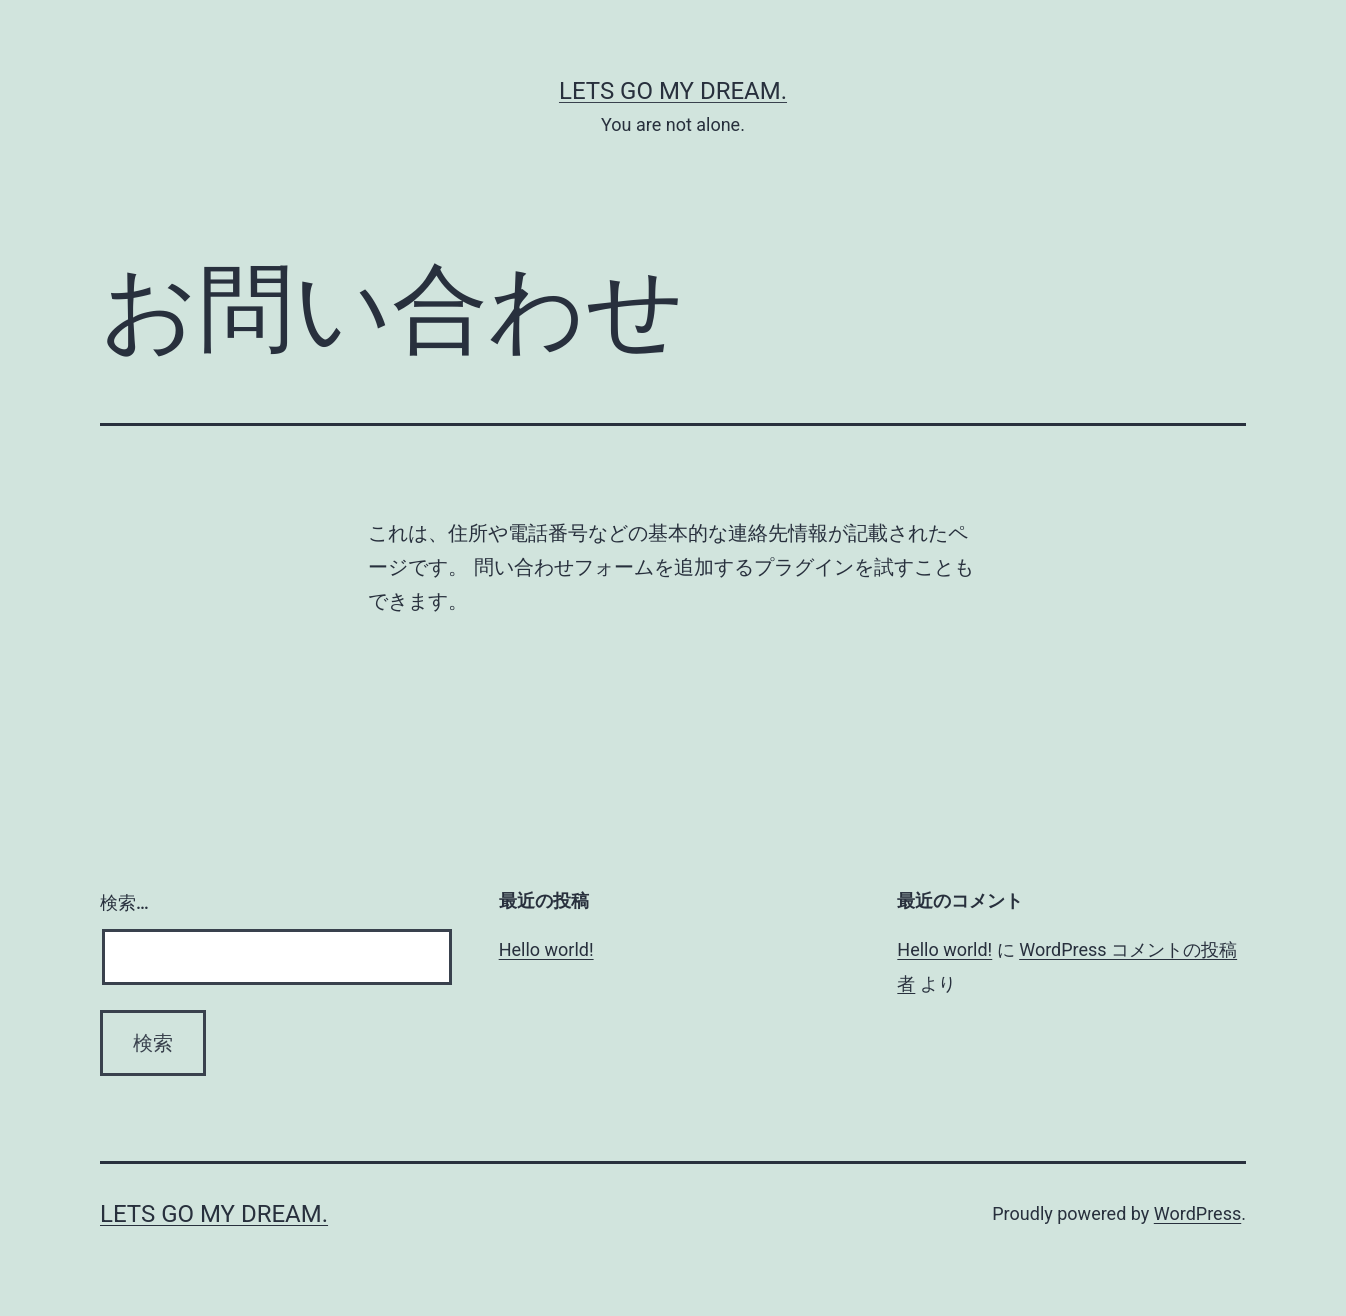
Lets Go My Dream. (673, 91)
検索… (124, 902)
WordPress (1197, 1213)
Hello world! (546, 949)
